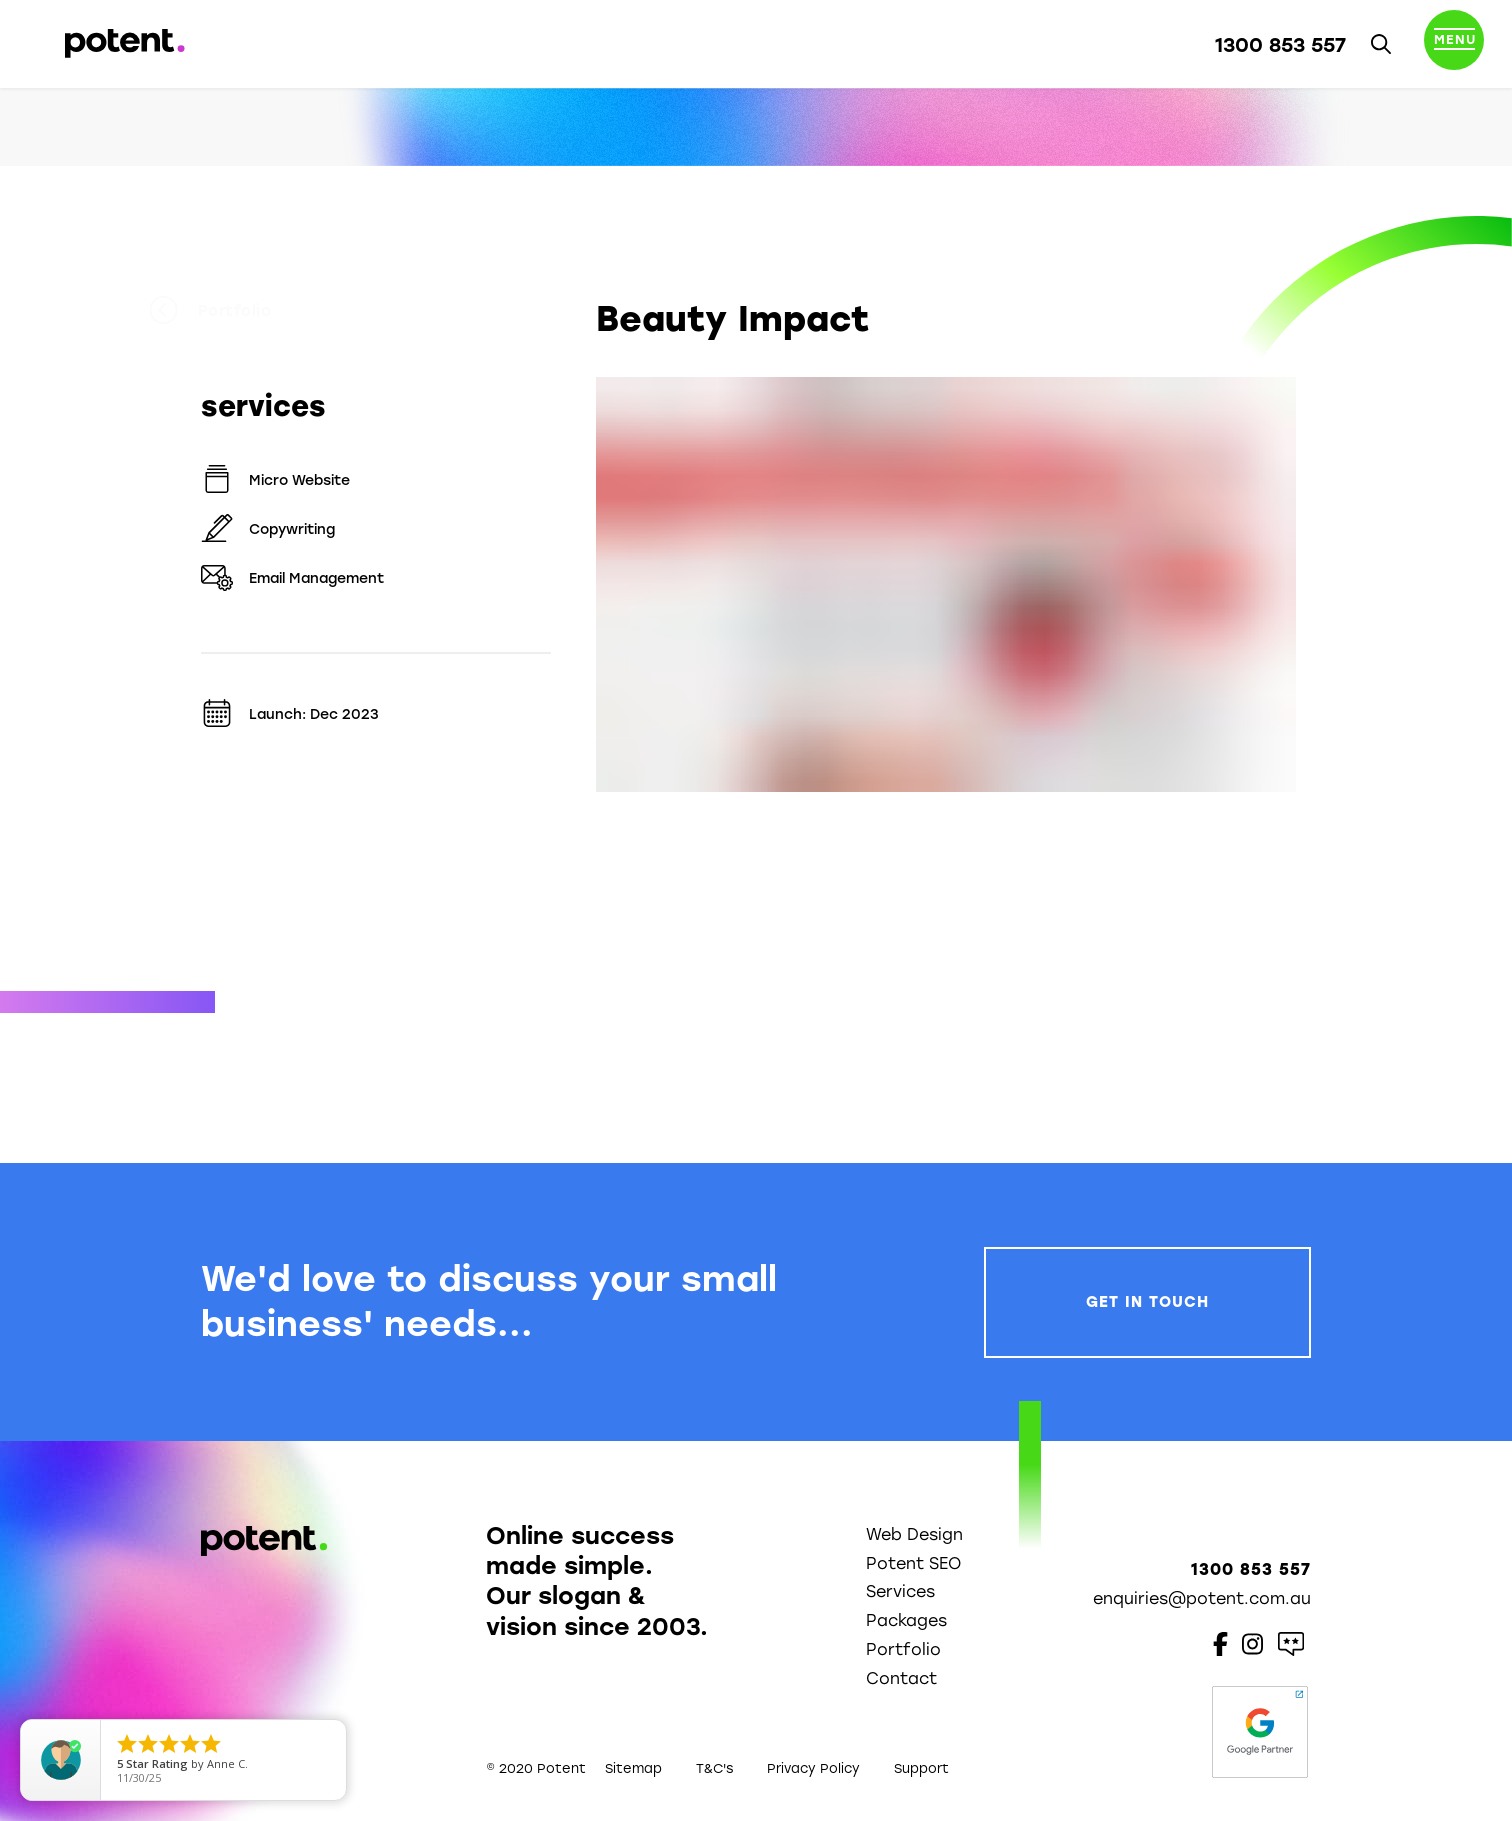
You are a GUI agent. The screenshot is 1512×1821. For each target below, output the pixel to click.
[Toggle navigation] (1454, 44)
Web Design (914, 1534)
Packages (906, 1620)
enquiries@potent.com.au (1202, 1598)
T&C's (714, 1768)
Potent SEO (913, 1563)
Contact (901, 1678)
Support (921, 1768)
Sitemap (633, 1768)
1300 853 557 (1280, 45)
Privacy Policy (813, 1768)
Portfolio (262, 311)
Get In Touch (1147, 1302)
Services (900, 1591)
